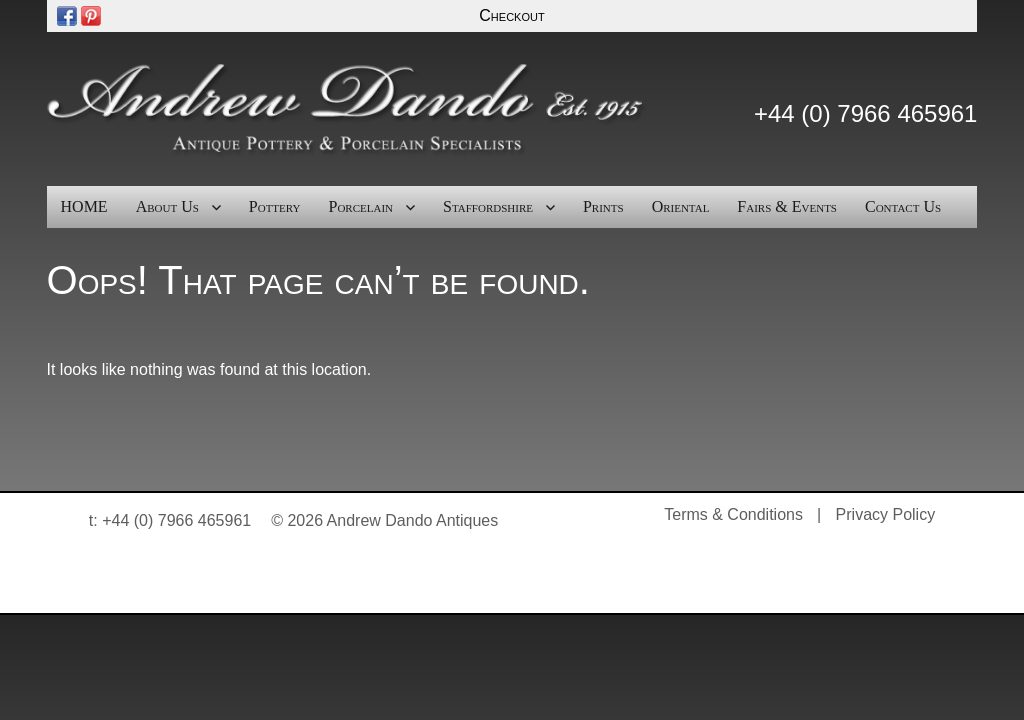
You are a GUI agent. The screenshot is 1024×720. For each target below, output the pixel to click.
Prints (603, 206)
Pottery (275, 206)
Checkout (511, 15)
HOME (84, 206)
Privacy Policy (886, 514)
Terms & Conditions (733, 514)
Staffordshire (488, 206)
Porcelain (361, 206)
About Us (167, 206)
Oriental (681, 206)
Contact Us (903, 206)
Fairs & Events (787, 206)
